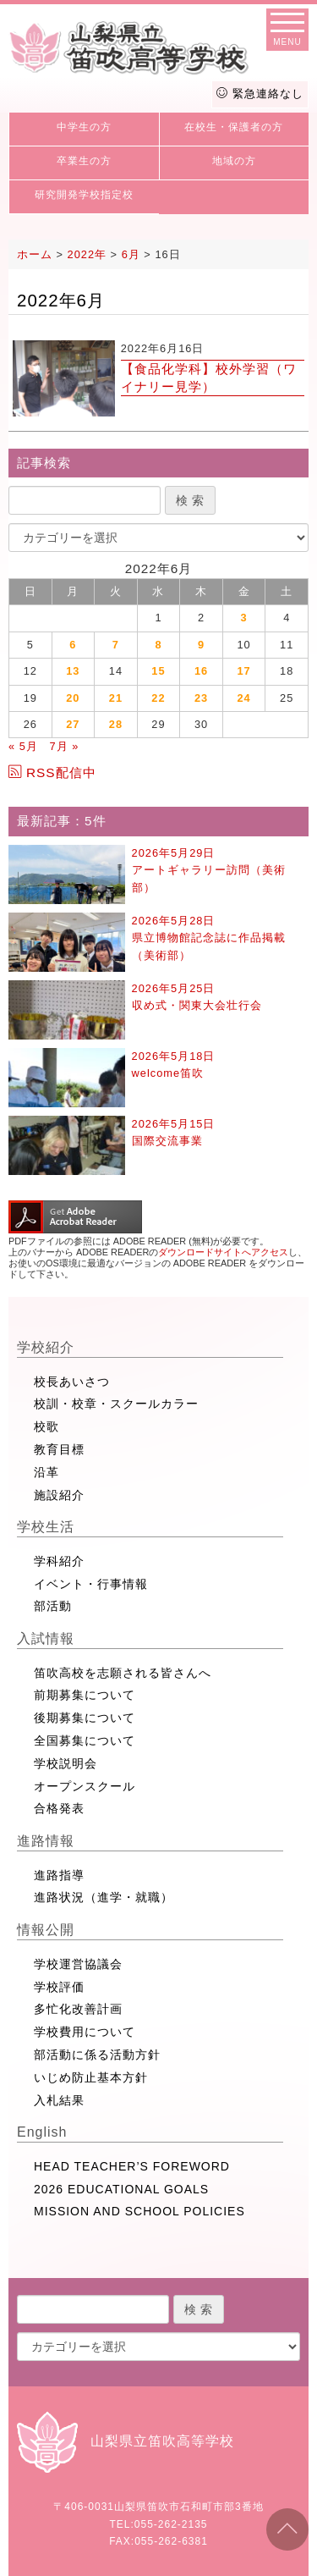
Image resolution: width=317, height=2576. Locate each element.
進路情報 (45, 1841)
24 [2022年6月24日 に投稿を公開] (243, 698)
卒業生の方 (84, 161)
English (42, 2132)
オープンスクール (84, 1786)
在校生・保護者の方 (233, 127)
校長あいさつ (72, 1381)
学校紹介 (45, 1347)
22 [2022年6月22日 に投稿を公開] (158, 698)
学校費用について (84, 2031)
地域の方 (234, 161)
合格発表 (59, 1808)
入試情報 (45, 1638)
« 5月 (23, 746)
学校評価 (59, 1987)
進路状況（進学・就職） (103, 1897)
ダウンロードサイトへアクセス (223, 1252)
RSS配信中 (52, 772)
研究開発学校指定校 (84, 195)
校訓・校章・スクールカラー (116, 1403)
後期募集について (84, 1717)
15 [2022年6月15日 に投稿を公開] (158, 671)
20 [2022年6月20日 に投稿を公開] (72, 698)
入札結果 (59, 2100)
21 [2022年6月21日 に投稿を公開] (116, 698)
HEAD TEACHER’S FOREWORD (132, 2166)
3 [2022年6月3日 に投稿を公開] (244, 617)
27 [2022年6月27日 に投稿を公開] (72, 724)
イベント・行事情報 (91, 1584)
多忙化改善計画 (78, 2009)
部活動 (53, 1606)
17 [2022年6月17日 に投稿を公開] (243, 671)
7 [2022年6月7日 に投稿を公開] (115, 644)
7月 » (64, 746)
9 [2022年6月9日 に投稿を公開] (201, 644)
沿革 (46, 1472)
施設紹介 (59, 1495)
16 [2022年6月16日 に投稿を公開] (201, 671)
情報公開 (45, 1929)
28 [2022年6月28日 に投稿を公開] (116, 724)
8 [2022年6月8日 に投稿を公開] (158, 644)
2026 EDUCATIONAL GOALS (121, 2189)
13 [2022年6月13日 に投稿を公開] (72, 671)
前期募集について (84, 1695)
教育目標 (59, 1449)
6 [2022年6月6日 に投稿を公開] (72, 644)
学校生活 (45, 1527)
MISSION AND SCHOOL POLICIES (139, 2211)
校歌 (46, 1426)
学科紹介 (59, 1561)
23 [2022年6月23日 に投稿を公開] (201, 698)
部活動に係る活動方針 (97, 2054)
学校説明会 (65, 1763)
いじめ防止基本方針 (91, 2077)
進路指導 (59, 1875)
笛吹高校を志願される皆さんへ (122, 1673)
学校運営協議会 (78, 1964)
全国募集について (84, 1740)
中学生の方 (84, 127)
